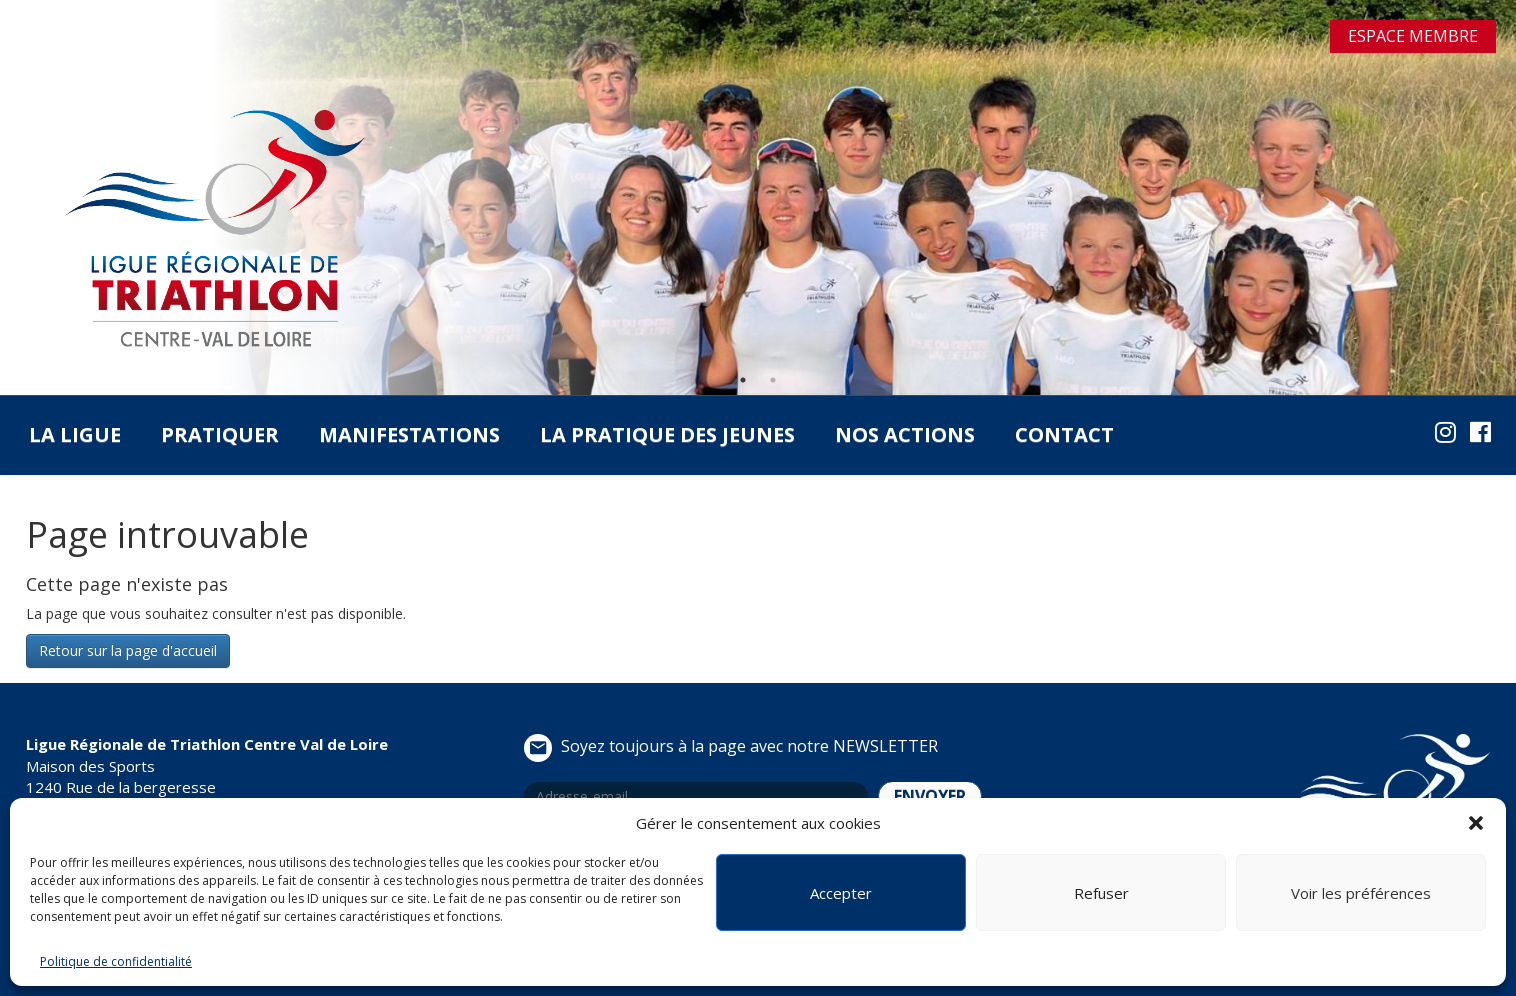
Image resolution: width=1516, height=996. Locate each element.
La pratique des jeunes (667, 434)
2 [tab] (773, 380)
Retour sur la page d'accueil (128, 650)
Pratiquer (220, 434)
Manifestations (409, 434)
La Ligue (75, 434)
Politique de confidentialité (116, 961)
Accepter (841, 893)
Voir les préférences (1361, 893)
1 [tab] (743, 380)
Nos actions (905, 434)
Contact (1064, 434)
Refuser (1101, 893)
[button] (1476, 823)
